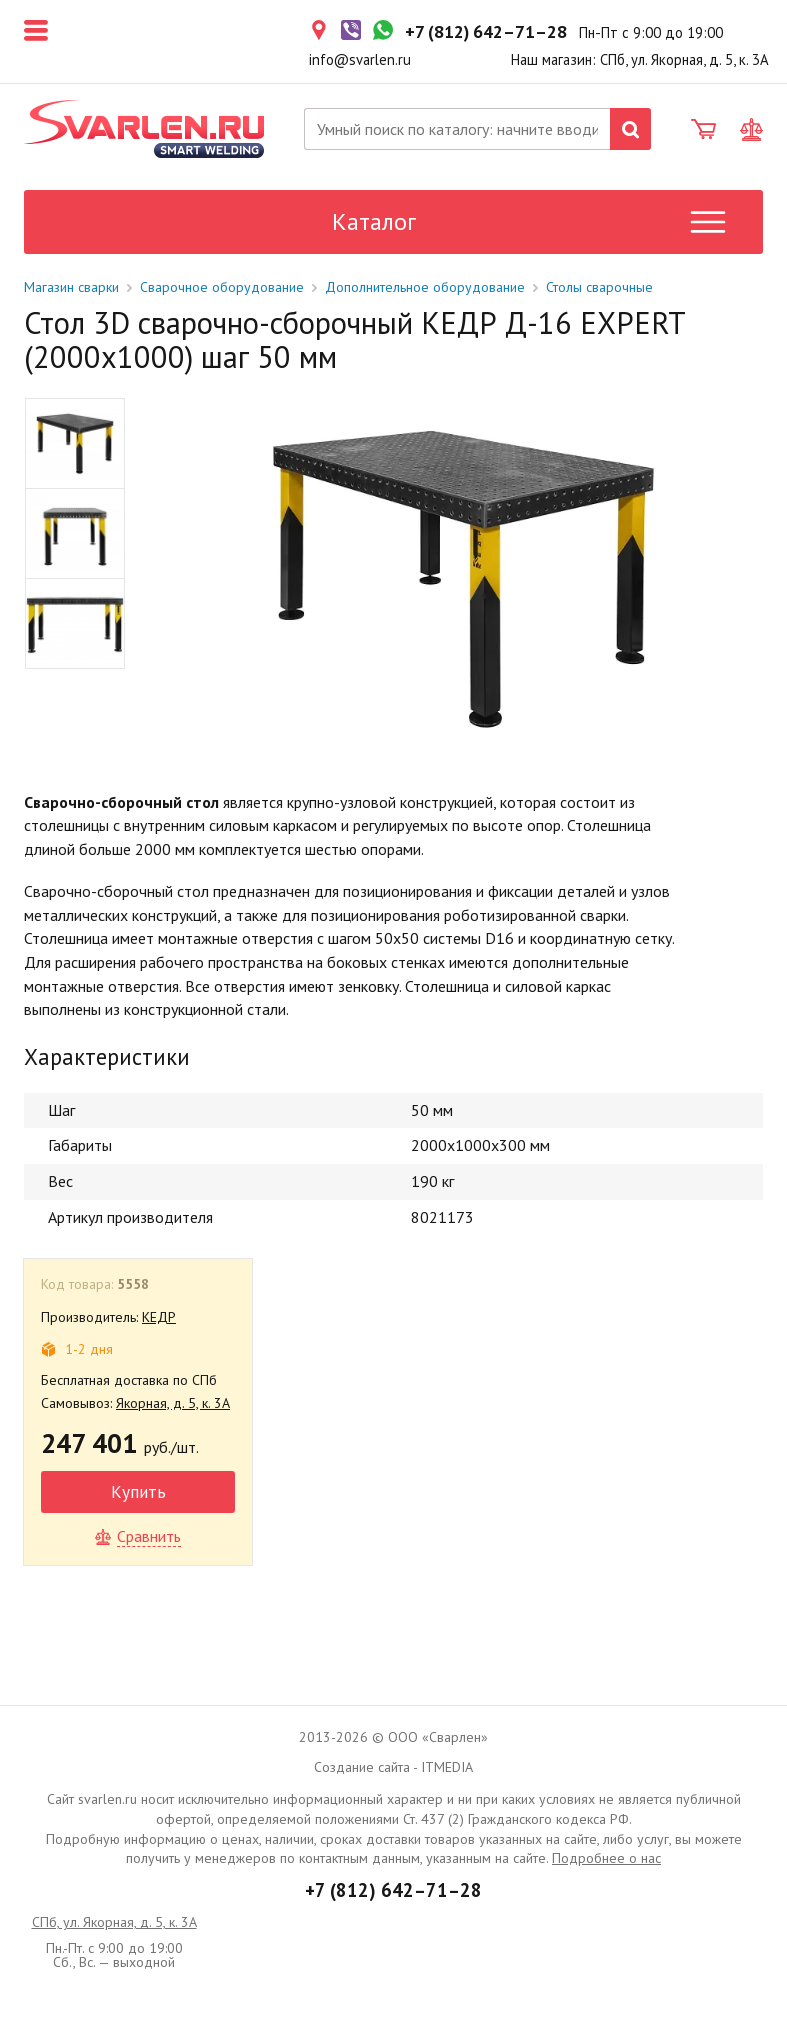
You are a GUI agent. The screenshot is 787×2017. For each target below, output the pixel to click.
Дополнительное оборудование (425, 287)
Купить (138, 1491)
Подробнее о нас (606, 1858)
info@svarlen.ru (360, 59)
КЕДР (159, 1317)
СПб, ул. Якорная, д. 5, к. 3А (114, 1922)
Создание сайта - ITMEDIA (393, 1767)
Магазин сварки (71, 287)
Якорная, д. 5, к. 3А (173, 1403)
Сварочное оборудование (222, 287)
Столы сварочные (599, 287)
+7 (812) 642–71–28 (393, 1890)
